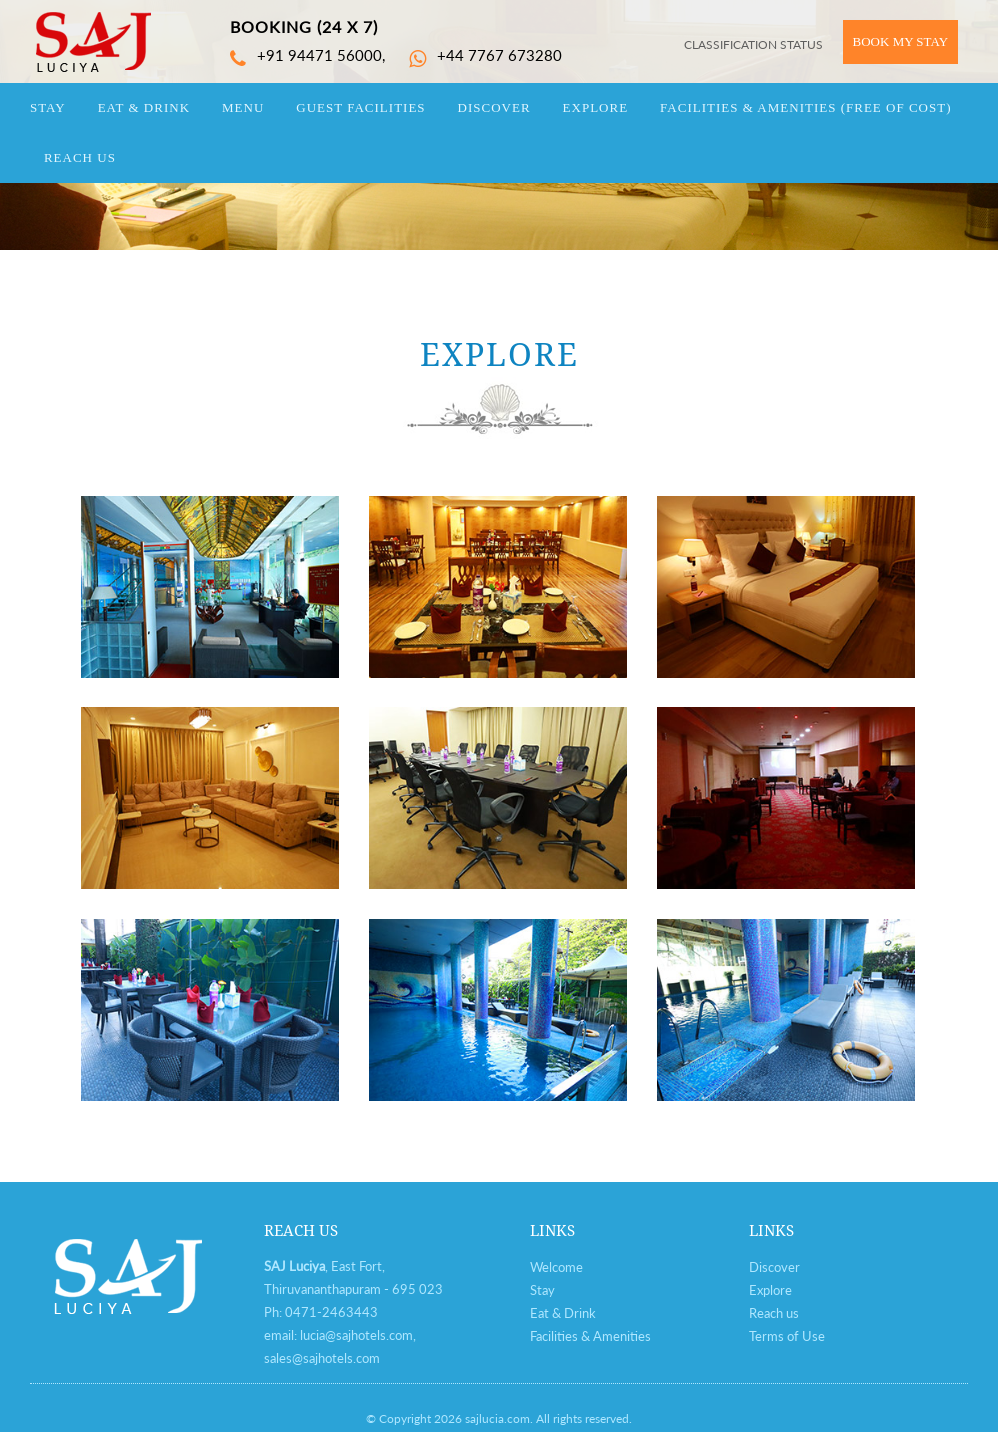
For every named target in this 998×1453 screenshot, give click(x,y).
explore (596, 107)
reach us (80, 157)
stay (48, 107)
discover (494, 107)
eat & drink (144, 107)
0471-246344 (327, 1312)
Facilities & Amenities (805, 107)
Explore (770, 1290)
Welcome (556, 1267)
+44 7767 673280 (485, 55)
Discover (774, 1267)
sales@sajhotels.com (322, 1358)
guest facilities (360, 107)
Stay (542, 1290)
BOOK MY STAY (901, 41)
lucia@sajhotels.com (356, 1335)
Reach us (774, 1313)
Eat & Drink (563, 1313)
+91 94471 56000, (307, 55)
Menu (243, 107)
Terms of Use (787, 1336)
